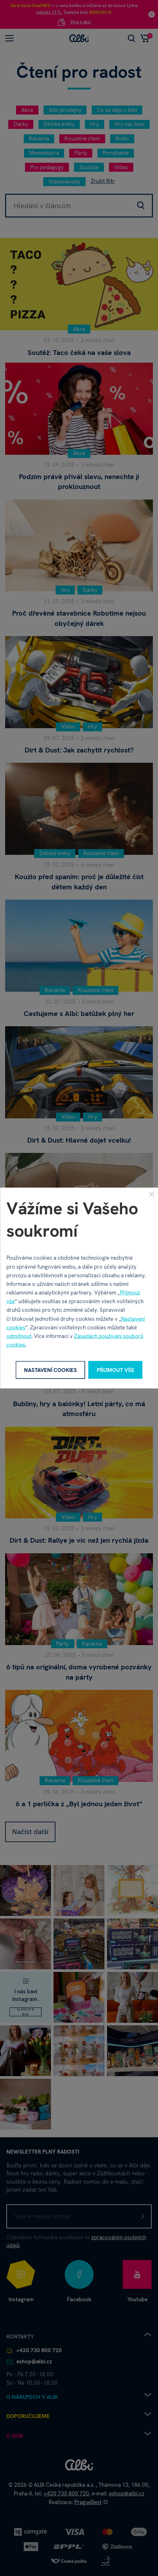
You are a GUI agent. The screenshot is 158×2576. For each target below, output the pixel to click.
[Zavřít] (151, 1194)
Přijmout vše (115, 1369)
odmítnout (18, 1336)
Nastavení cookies (50, 1369)
